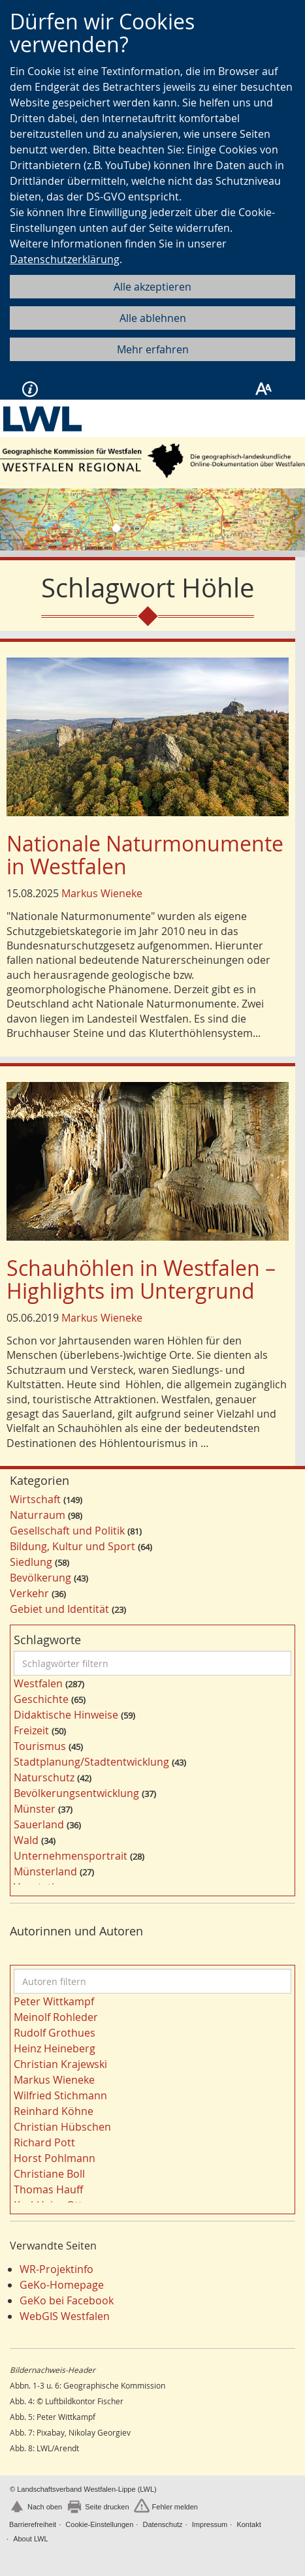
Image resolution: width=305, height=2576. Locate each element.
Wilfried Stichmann (60, 2095)
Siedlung (31, 1562)
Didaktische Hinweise (66, 1715)
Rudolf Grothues (54, 2033)
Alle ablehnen (153, 318)
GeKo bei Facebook (67, 2300)
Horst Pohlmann (54, 2158)
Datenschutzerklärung (65, 259)
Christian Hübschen (62, 2127)
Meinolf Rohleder (56, 2017)
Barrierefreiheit (32, 2524)
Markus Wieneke (101, 893)
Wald (26, 1840)
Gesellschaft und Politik (67, 1530)
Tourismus (40, 1746)
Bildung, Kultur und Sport (72, 1546)
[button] (23, 519)
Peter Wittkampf (54, 2001)
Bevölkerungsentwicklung (76, 1793)
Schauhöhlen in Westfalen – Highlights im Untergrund (141, 1279)
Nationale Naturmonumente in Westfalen (145, 854)
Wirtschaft (35, 1499)
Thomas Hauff (48, 2189)
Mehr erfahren (153, 349)
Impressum (209, 2524)
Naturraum (37, 1515)
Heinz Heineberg (54, 2048)
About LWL (30, 2539)
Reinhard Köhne (53, 2111)
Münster (35, 1809)
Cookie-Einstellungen (99, 2524)
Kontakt (248, 2524)
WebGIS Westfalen (65, 2316)
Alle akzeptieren (152, 286)
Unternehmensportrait (70, 1856)
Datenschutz (162, 2524)
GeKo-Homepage (62, 2285)
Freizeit (31, 1730)
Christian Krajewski (60, 2064)
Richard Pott (44, 2142)
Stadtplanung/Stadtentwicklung (91, 1762)
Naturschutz (44, 1777)
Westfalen (38, 1683)
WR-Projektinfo (56, 2269)
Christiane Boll (49, 2174)
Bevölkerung (40, 1577)
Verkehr (29, 1593)
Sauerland (39, 1824)
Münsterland (45, 1871)
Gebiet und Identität (59, 1609)
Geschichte (41, 1699)
